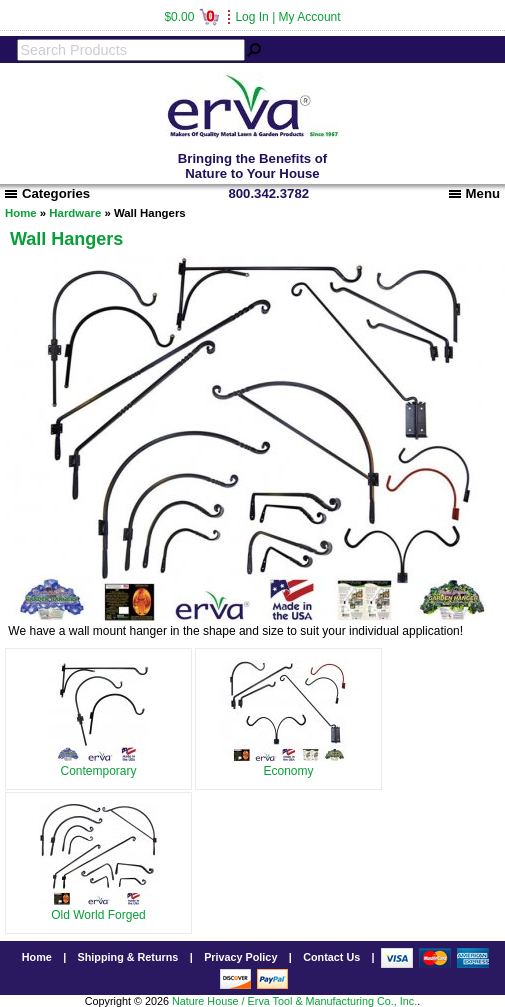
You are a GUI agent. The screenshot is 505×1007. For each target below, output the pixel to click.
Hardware (75, 213)
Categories (47, 193)
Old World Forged (98, 908)
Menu (474, 193)
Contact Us (331, 957)
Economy (289, 764)
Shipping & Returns (128, 957)
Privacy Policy (240, 957)
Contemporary (99, 764)
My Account (310, 17)
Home (21, 213)
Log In (251, 17)
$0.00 (191, 17)
